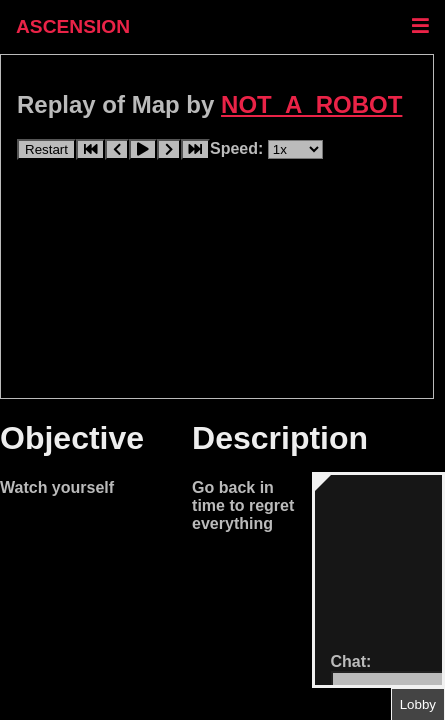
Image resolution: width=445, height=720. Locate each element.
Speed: (239, 148)
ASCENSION (73, 26)
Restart (46, 149)
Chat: (351, 661)
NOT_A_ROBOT (311, 104)
